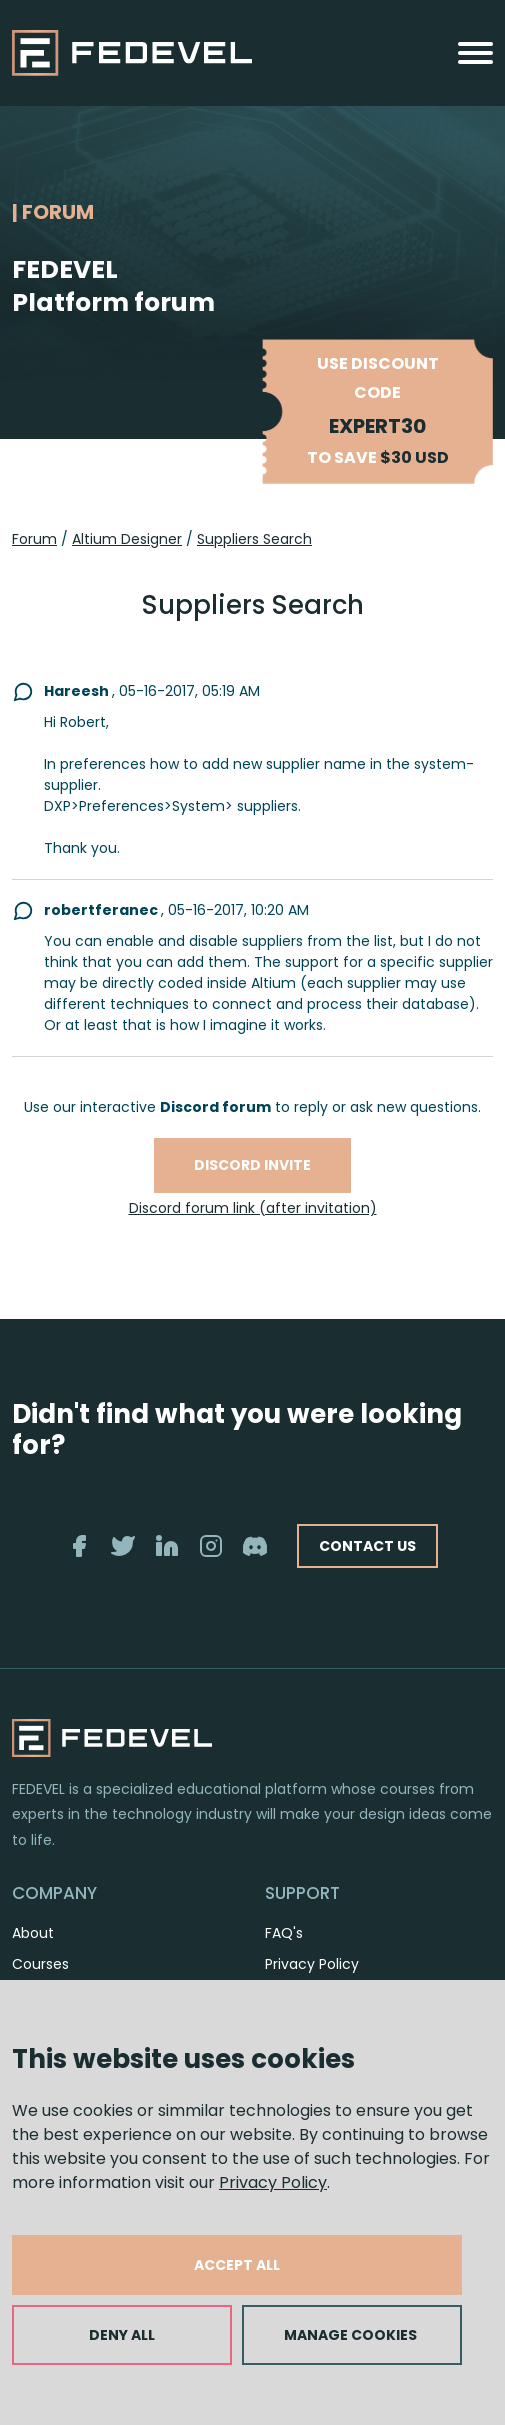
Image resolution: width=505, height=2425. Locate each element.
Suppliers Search (254, 539)
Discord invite (252, 1165)
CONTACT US (367, 1546)
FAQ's (284, 1933)
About (33, 1933)
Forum (34, 539)
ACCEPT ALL (237, 2265)
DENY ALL (122, 2335)
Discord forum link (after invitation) (253, 1208)
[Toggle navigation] (475, 53)
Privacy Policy (273, 2182)
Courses (40, 1964)
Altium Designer (127, 539)
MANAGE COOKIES (350, 2335)
